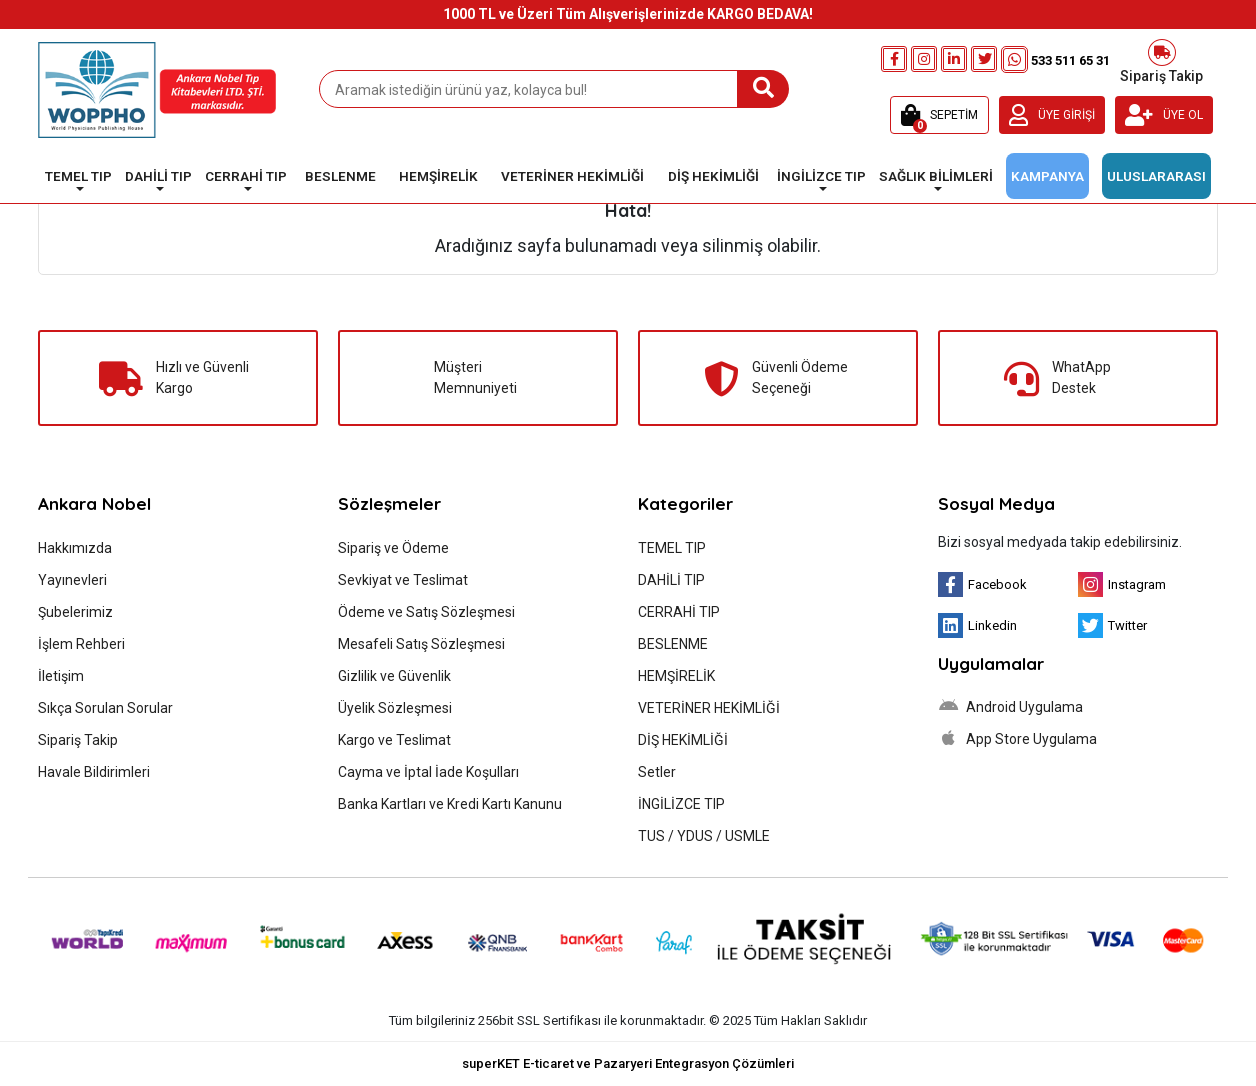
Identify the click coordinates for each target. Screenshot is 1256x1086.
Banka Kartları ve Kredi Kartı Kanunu (450, 804)
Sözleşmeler (389, 503)
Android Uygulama (1010, 706)
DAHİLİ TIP (671, 580)
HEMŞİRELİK (676, 676)
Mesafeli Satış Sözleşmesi (421, 644)
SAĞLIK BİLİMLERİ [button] (936, 176)
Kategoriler (685, 503)
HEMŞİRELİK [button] (438, 176)
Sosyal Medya (996, 503)
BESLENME (673, 644)
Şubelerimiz (75, 612)
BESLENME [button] (340, 176)
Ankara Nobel (94, 503)
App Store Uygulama (1017, 738)
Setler (657, 772)
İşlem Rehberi (81, 644)
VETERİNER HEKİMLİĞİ (709, 708)
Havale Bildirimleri (94, 772)
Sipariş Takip (1161, 59)
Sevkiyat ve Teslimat (403, 580)
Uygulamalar (991, 663)
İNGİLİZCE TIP (681, 804)
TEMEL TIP (672, 548)
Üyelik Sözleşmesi (395, 708)
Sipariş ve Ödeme (393, 548)
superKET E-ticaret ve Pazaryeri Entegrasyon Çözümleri (628, 1063)
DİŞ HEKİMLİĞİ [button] (713, 176)
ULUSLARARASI (1156, 176)
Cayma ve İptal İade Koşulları (428, 772)
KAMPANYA (1047, 176)
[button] (939, 115)
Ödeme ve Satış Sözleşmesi (426, 612)
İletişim (61, 676)
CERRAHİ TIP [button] (246, 176)
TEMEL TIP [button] (78, 176)
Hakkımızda (75, 548)
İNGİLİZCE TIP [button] (821, 176)
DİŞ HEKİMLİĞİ (683, 740)
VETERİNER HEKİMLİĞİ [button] (572, 176)
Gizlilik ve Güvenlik (394, 676)
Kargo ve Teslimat (394, 740)
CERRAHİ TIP (679, 612)
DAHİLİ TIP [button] (158, 176)
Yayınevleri (72, 580)
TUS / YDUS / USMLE (704, 836)
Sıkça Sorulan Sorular (105, 708)
